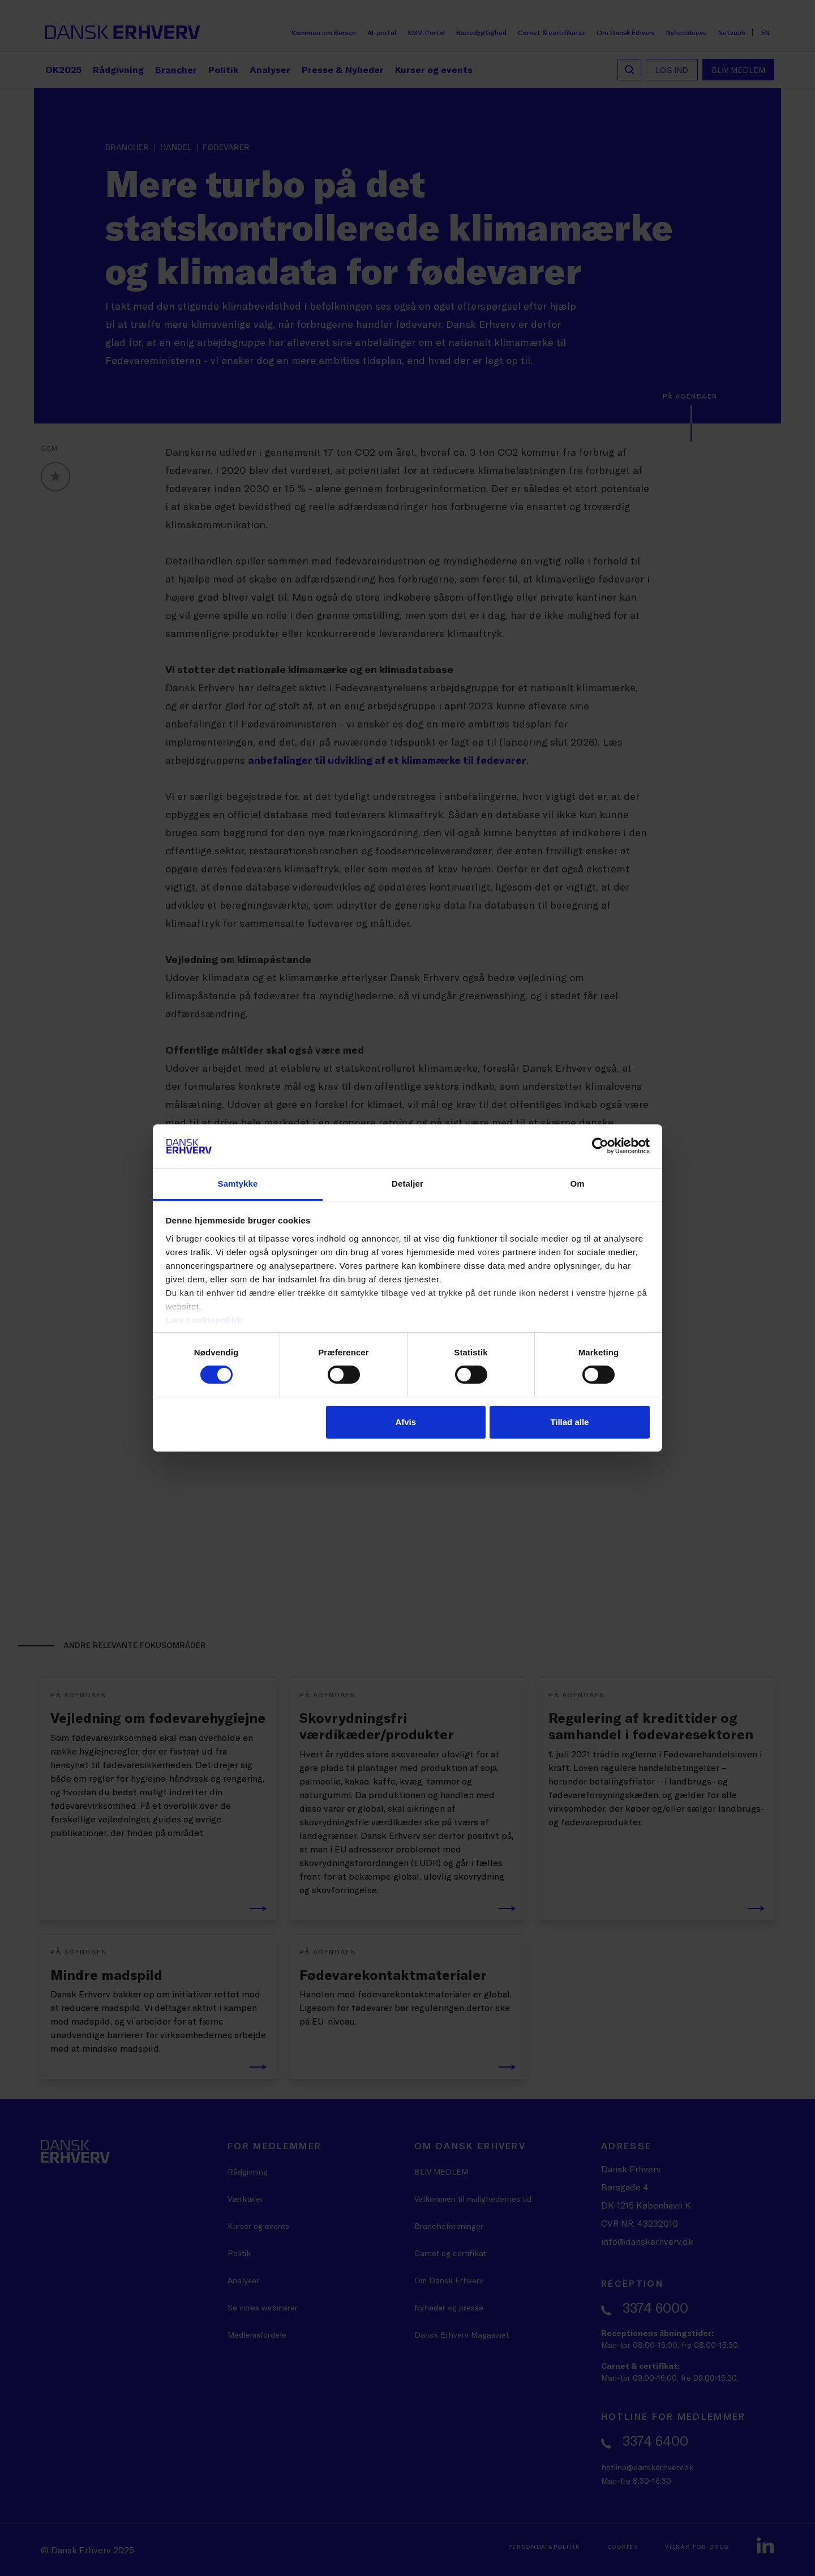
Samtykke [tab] (238, 1183)
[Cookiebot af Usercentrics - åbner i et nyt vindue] (600, 1145)
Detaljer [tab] (407, 1183)
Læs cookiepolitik (204, 1320)
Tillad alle (569, 1422)
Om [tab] (577, 1183)
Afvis (405, 1422)
